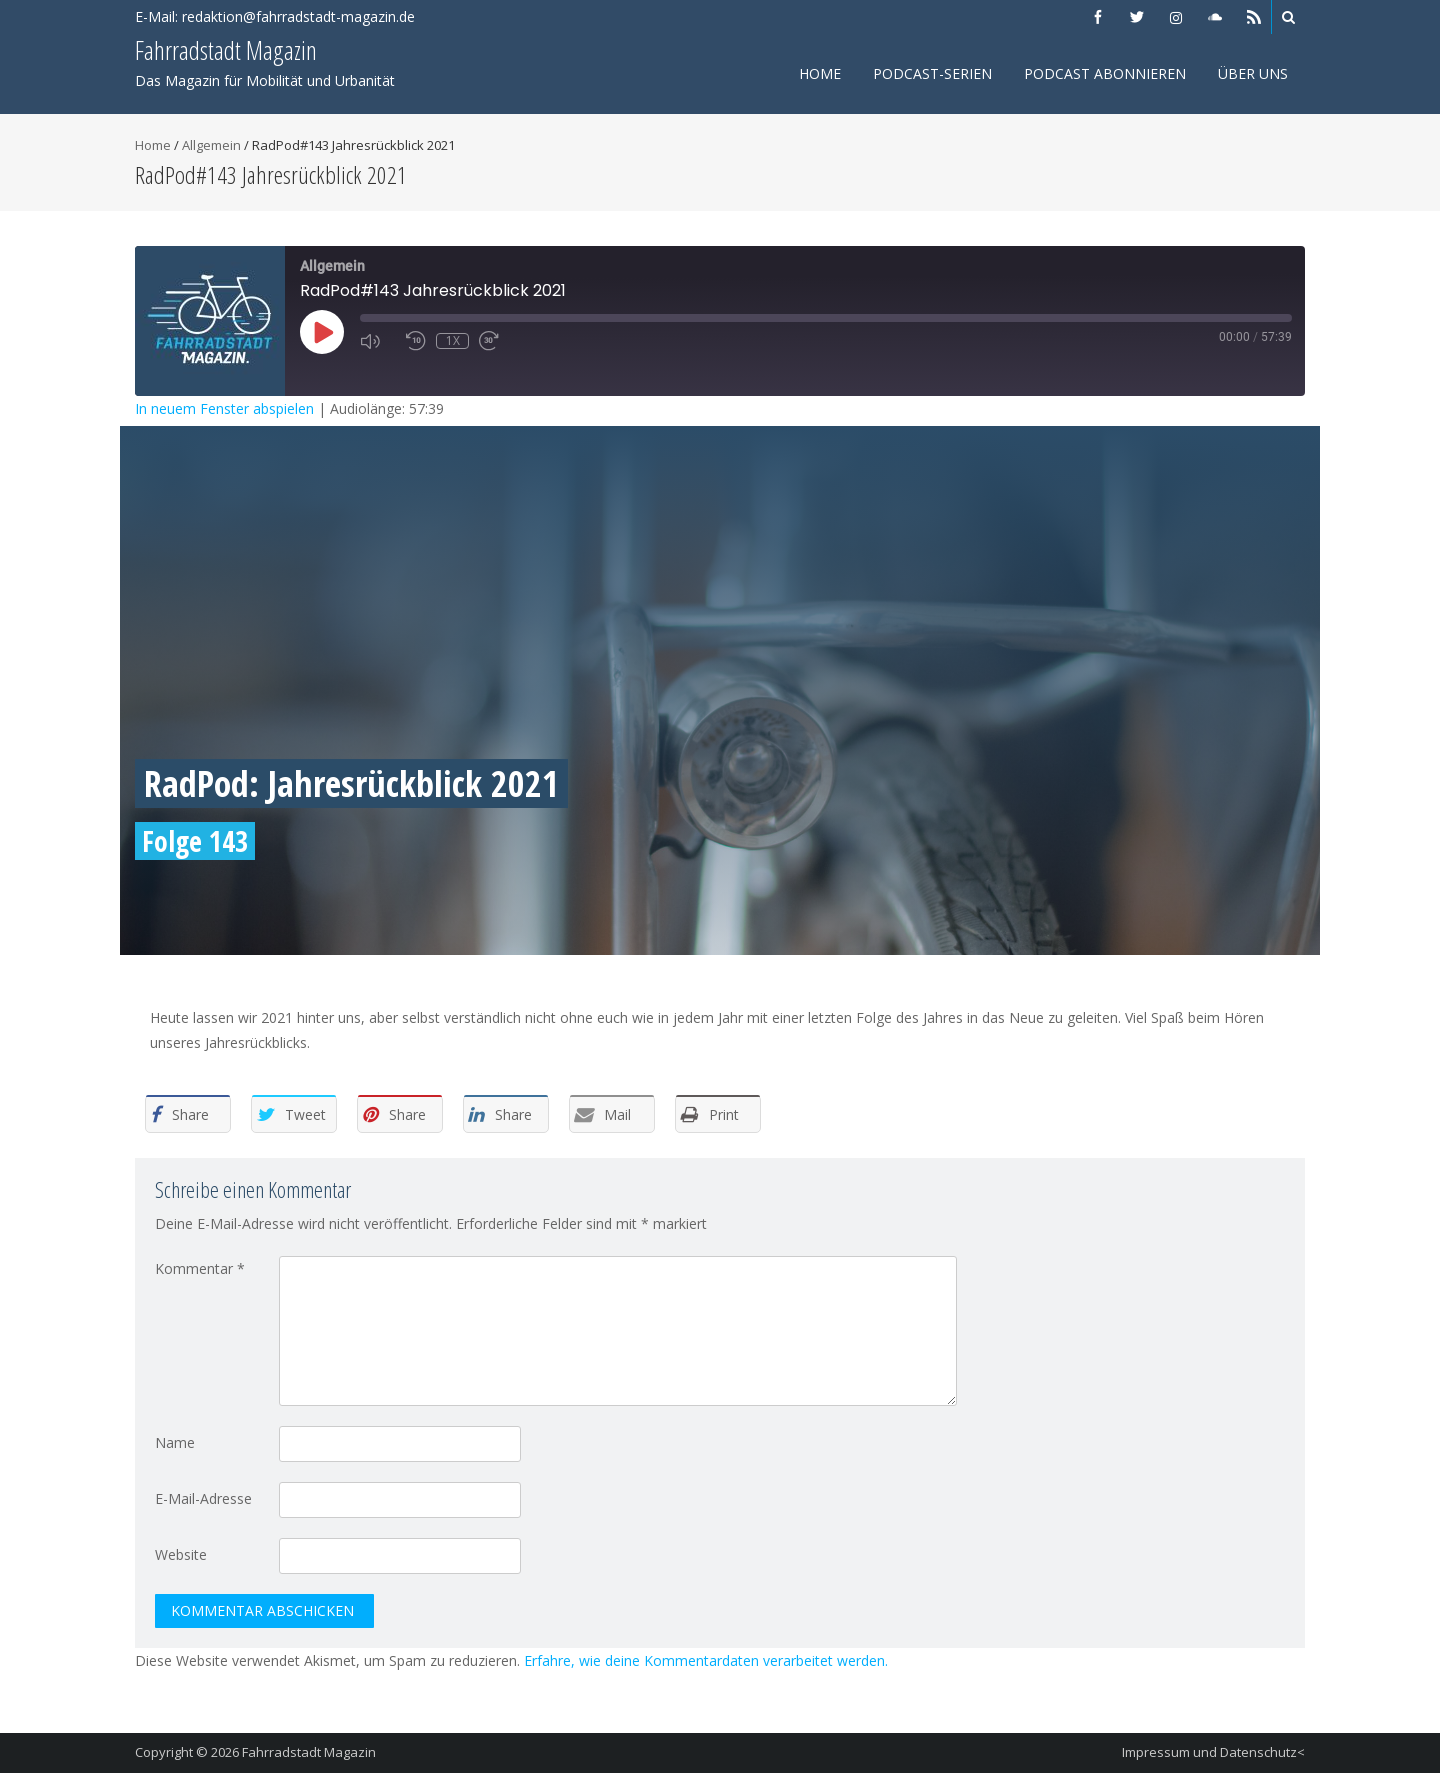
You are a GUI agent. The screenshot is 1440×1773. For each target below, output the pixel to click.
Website (181, 1554)
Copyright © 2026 (188, 1752)
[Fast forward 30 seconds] (497, 341)
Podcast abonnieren (1105, 73)
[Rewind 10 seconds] (416, 341)
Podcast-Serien (932, 73)
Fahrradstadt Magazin (309, 1752)
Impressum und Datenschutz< (1213, 1752)
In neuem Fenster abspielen (224, 408)
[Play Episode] (322, 332)
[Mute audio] (378, 341)
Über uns (1253, 73)
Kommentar (200, 1268)
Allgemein (211, 145)
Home (820, 73)
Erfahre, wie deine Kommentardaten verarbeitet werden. (706, 1660)
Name (175, 1442)
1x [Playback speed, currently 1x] (453, 341)
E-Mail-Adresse (203, 1498)
